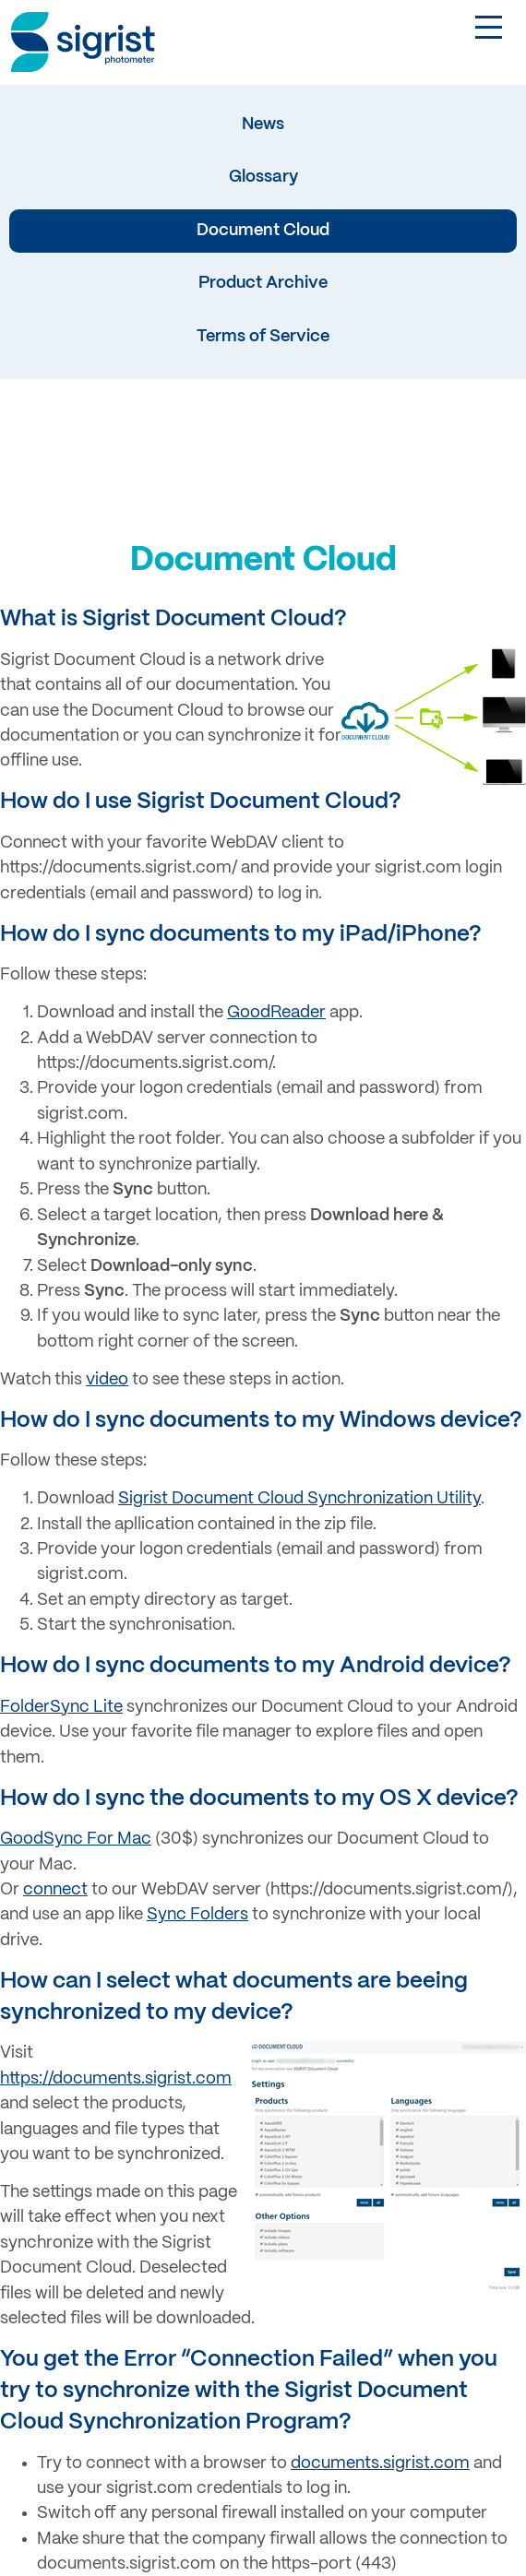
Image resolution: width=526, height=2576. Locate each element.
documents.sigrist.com (380, 2463)
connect (55, 1890)
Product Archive (263, 283)
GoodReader (276, 1012)
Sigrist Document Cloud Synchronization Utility (299, 1498)
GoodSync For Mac (75, 1839)
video (107, 1379)
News (263, 124)
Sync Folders (197, 1914)
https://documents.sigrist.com (116, 2079)
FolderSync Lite (61, 1707)
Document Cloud (263, 230)
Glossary (263, 177)
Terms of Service (263, 336)
